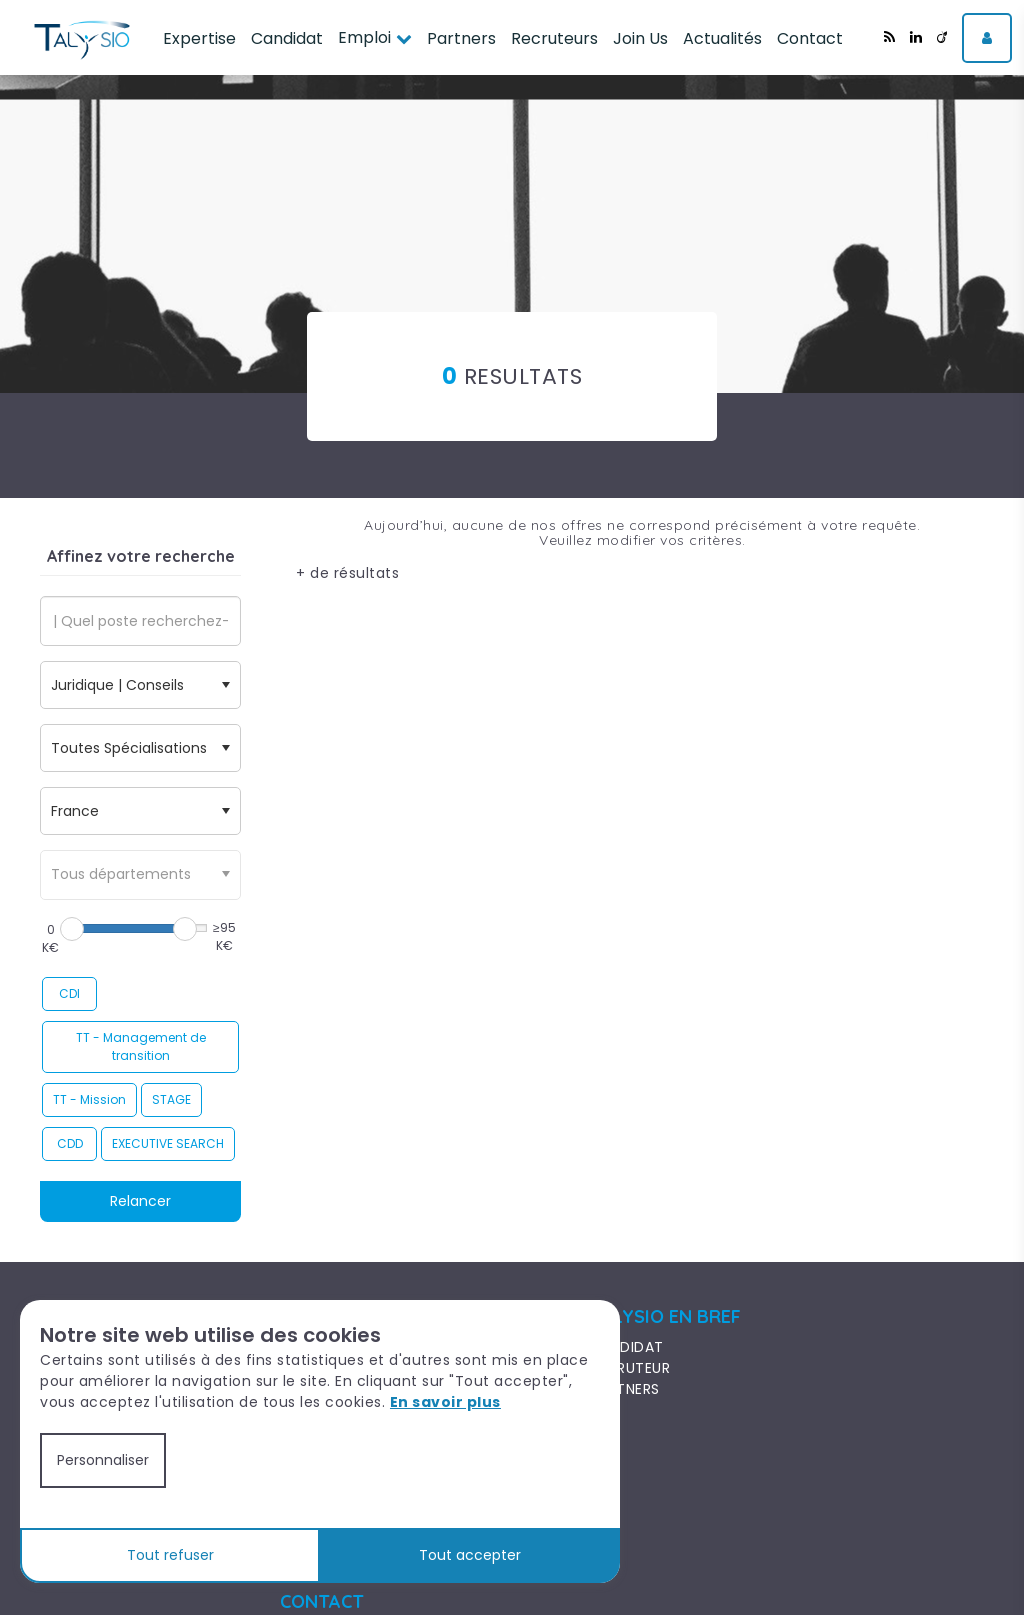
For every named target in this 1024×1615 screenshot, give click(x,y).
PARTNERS (625, 1389)
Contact (810, 38)
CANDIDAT (627, 1347)
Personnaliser (103, 1460)
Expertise (199, 38)
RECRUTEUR (630, 1368)
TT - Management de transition (141, 1046)
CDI (69, 993)
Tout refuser (170, 1555)
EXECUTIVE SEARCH (168, 1143)
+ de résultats (347, 573)
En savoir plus (445, 1402)
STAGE (171, 1099)
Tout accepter (470, 1555)
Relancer (140, 1201)
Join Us (640, 38)
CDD (70, 1143)
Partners (461, 38)
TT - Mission (89, 1099)
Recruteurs (554, 38)
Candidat (287, 38)
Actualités (722, 38)
